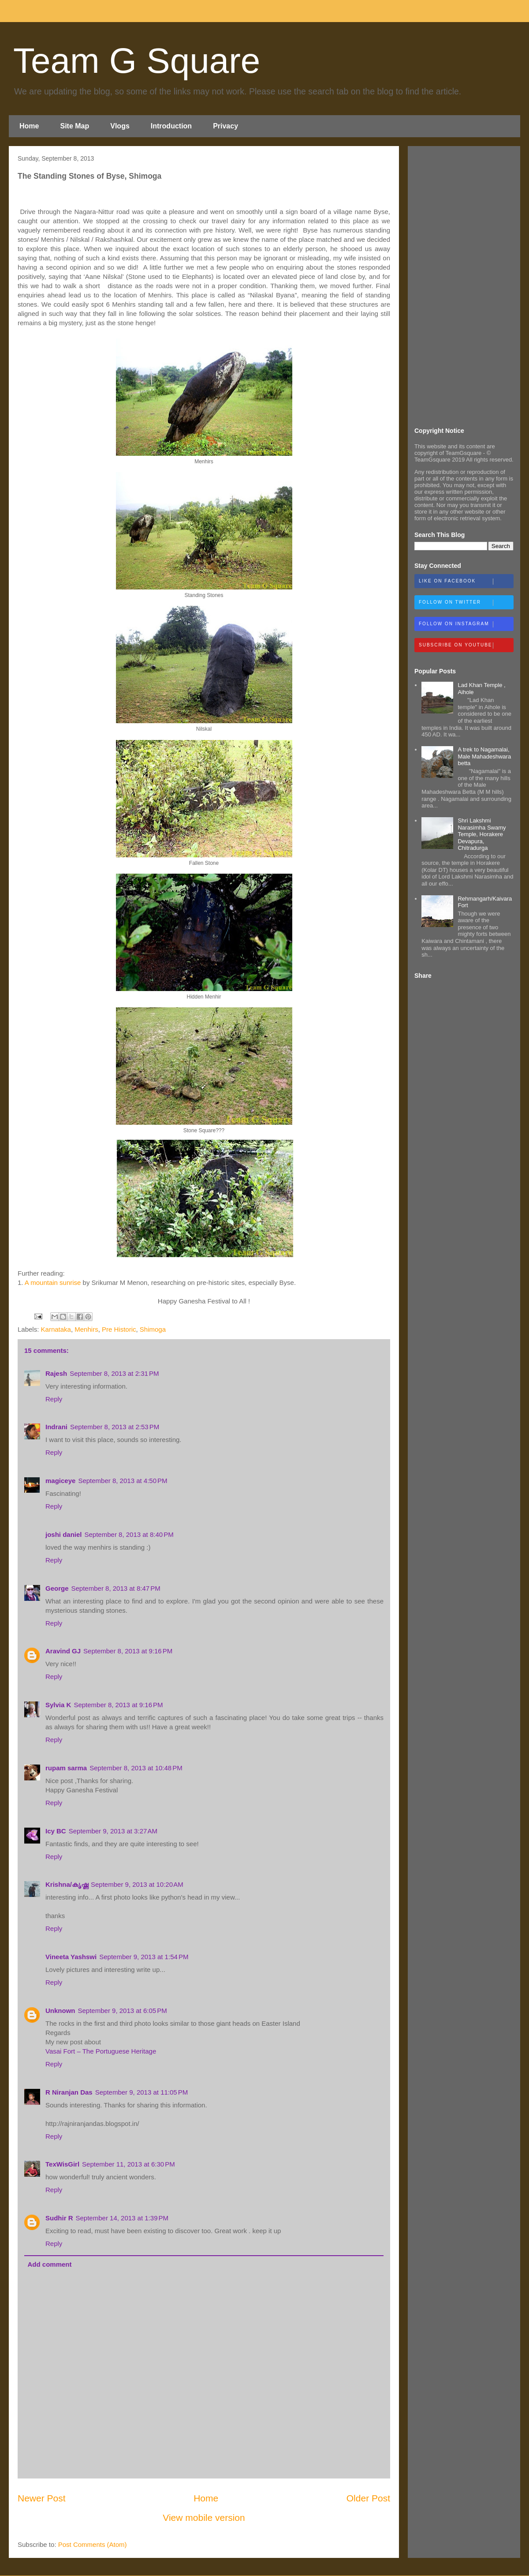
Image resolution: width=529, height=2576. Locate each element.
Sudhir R (59, 2218)
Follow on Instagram (466, 624)
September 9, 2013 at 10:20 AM (137, 1884)
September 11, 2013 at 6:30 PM (128, 2164)
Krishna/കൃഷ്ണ (66, 1884)
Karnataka (56, 1329)
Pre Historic (119, 1329)
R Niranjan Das (69, 2092)
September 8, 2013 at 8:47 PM (115, 1588)
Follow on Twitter (466, 603)
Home (29, 126)
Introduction (171, 126)
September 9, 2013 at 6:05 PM (122, 2010)
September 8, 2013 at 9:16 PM (127, 1651)
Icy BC (55, 1831)
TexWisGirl (62, 2164)
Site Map (74, 126)
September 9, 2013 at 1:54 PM (143, 1956)
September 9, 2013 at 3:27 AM (113, 1831)
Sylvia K (58, 1705)
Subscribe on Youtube (466, 645)
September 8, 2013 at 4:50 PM (122, 1480)
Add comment (50, 2264)
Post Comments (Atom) (92, 2544)
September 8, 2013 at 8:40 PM (129, 1534)
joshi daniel (63, 1534)
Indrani (56, 1427)
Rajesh (56, 1373)
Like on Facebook (466, 581)
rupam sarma (66, 1768)
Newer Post (42, 2498)
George (57, 1588)
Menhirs (86, 1329)
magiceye (60, 1480)
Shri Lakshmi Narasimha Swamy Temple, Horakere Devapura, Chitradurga (482, 834)
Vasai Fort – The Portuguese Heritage (100, 2051)
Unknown (60, 2010)
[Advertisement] (464, 285)
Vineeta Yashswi (71, 1956)
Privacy (225, 126)
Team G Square (136, 60)
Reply (53, 1399)
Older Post (368, 2498)
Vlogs (120, 126)
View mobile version (204, 2517)
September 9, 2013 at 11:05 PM (141, 2092)
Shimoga (153, 1329)
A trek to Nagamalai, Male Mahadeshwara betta (484, 756)
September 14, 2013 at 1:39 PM (122, 2218)
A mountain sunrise (53, 1282)
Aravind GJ (63, 1651)
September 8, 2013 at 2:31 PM (114, 1373)
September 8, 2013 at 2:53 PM (114, 1427)
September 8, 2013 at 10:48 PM (136, 1768)
